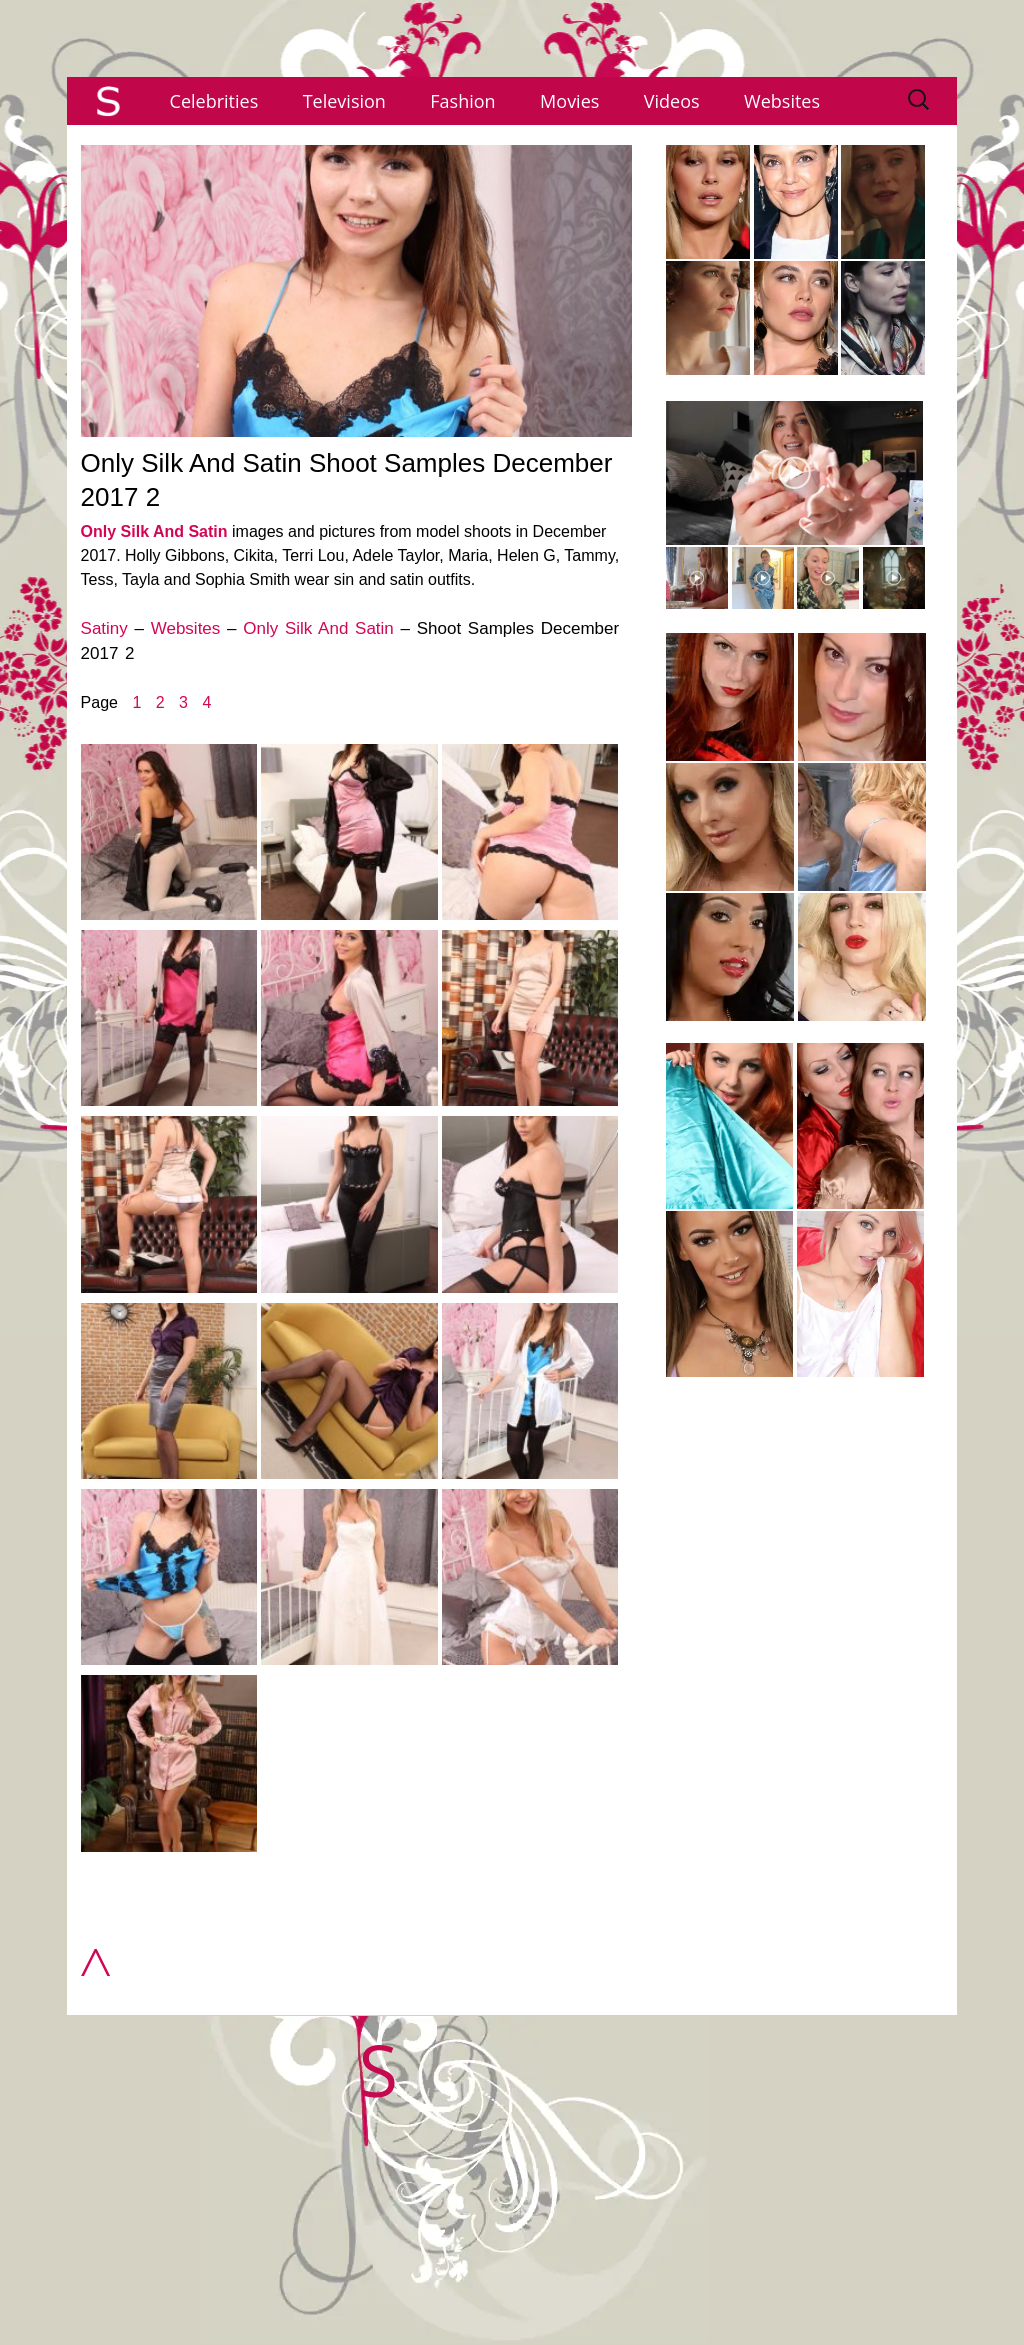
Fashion (462, 101)
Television (344, 101)
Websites (782, 101)
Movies (569, 101)
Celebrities (214, 101)
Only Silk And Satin (154, 531)
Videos (672, 101)
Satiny (104, 628)
